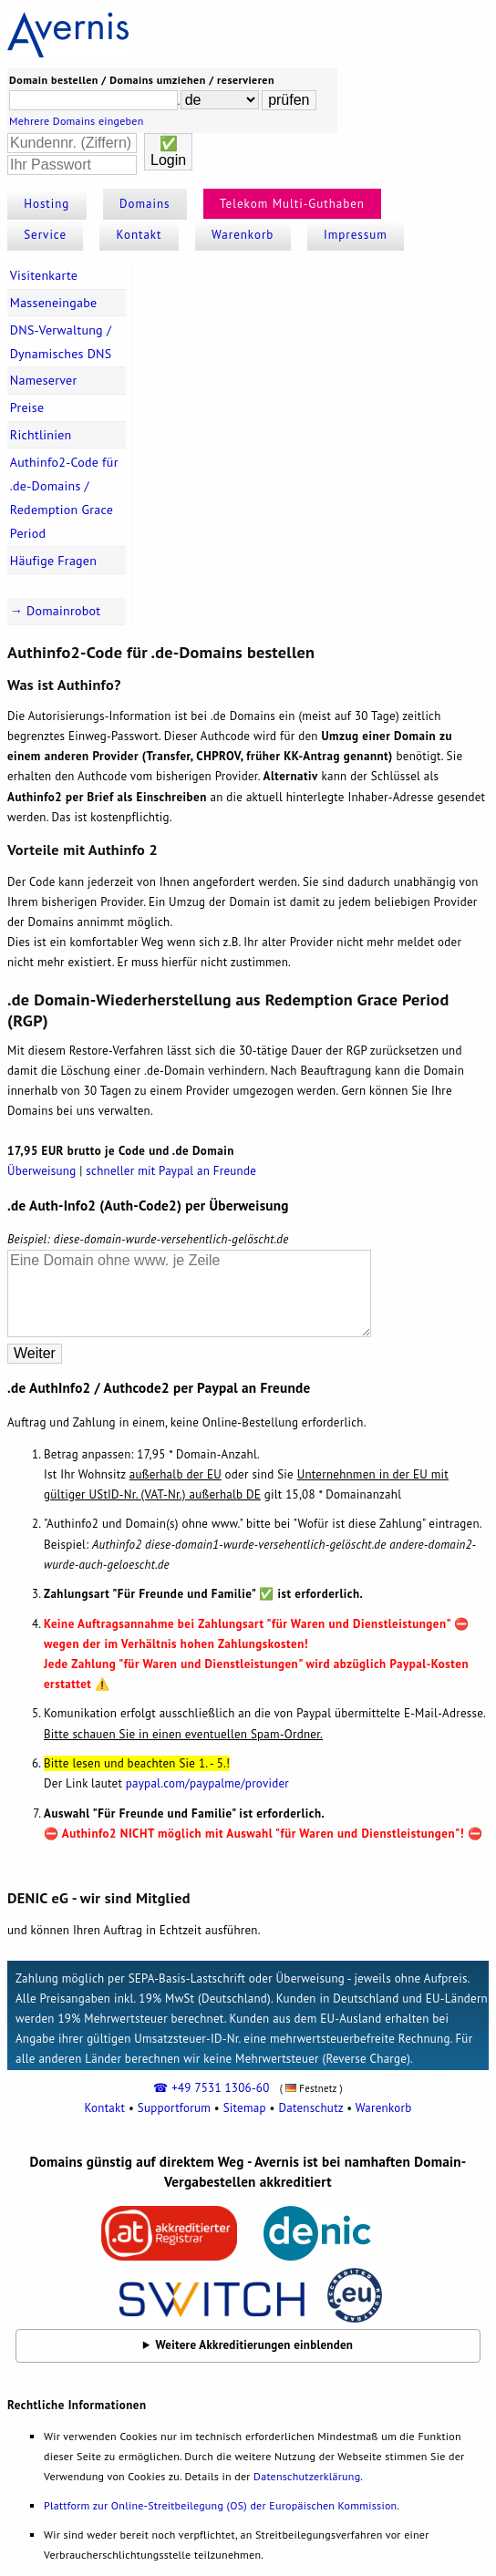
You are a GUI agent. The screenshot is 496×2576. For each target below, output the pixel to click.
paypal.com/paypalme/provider (207, 1783)
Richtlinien (41, 435)
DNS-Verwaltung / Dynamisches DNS (61, 342)
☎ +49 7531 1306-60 (211, 2088)
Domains (144, 203)
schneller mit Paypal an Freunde (171, 1171)
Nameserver (44, 380)
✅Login (168, 152)
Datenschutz (310, 2108)
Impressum (356, 234)
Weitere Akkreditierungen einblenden (255, 2345)
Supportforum (174, 2108)
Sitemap (244, 2108)
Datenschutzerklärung (306, 2476)
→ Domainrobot (55, 611)
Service (45, 234)
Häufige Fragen (53, 560)
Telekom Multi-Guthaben (292, 203)
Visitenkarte (44, 275)
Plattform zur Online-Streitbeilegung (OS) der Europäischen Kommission (220, 2505)
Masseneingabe (54, 302)
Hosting (46, 203)
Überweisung (41, 1171)
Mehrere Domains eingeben (76, 121)
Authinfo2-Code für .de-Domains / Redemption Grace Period (64, 497)
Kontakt (139, 234)
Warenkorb (243, 234)
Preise (27, 407)
